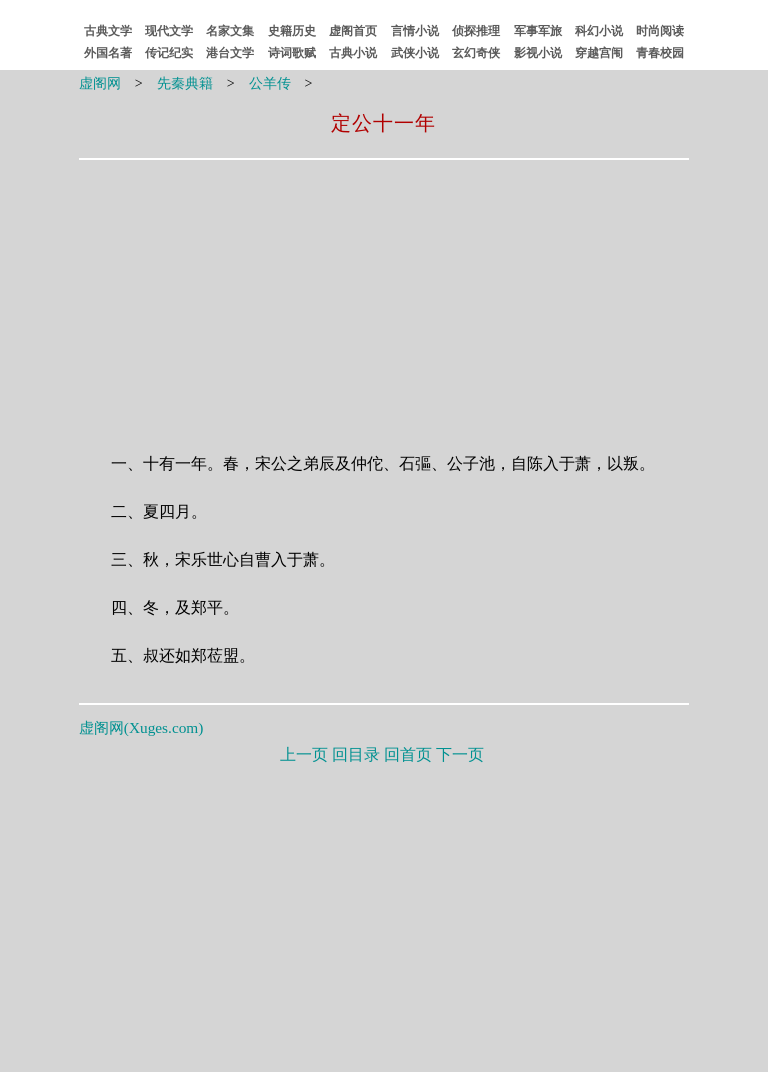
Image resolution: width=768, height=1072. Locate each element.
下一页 (460, 754)
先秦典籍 (185, 83)
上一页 (304, 754)
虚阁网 (100, 83)
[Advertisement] (257, 293)
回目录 (356, 754)
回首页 (408, 754)
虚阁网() (141, 727)
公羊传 (270, 83)
